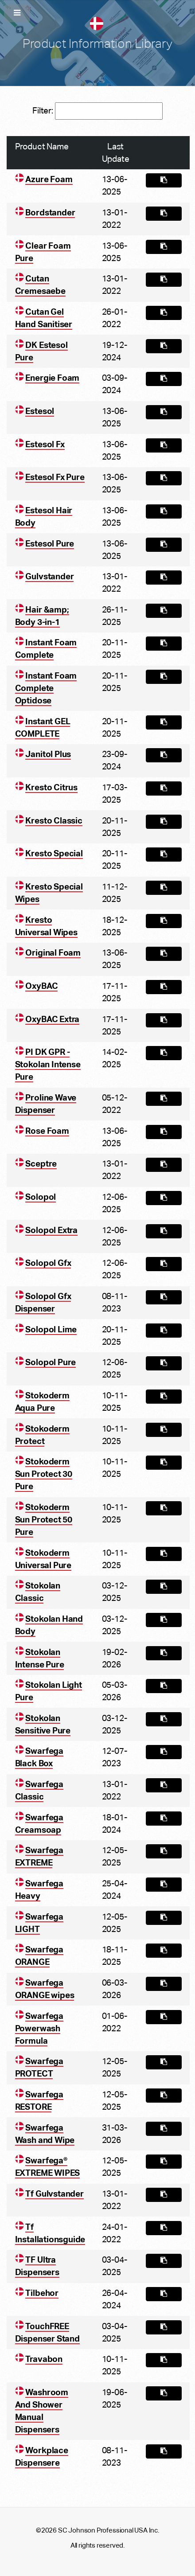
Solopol (40, 1197)
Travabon (43, 2359)
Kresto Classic (53, 820)
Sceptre (41, 1163)
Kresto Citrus (51, 787)
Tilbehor (41, 2293)
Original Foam (53, 952)
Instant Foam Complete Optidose (46, 688)
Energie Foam (52, 377)
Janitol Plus (48, 754)
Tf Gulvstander (54, 2193)
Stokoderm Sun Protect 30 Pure (43, 1474)
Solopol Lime (51, 1329)
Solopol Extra (51, 1230)
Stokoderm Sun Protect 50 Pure (43, 1520)
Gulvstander (49, 576)
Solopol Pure (50, 1362)
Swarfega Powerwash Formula (39, 2028)
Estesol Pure (49, 543)
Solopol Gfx (48, 1263)
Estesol (39, 411)
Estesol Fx (44, 444)
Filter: (97, 110)
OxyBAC (41, 986)
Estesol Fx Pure (54, 477)
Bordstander (50, 212)
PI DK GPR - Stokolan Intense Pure (48, 1064)
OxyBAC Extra (52, 1019)
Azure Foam (48, 179)
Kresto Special (53, 853)
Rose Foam (47, 1131)
